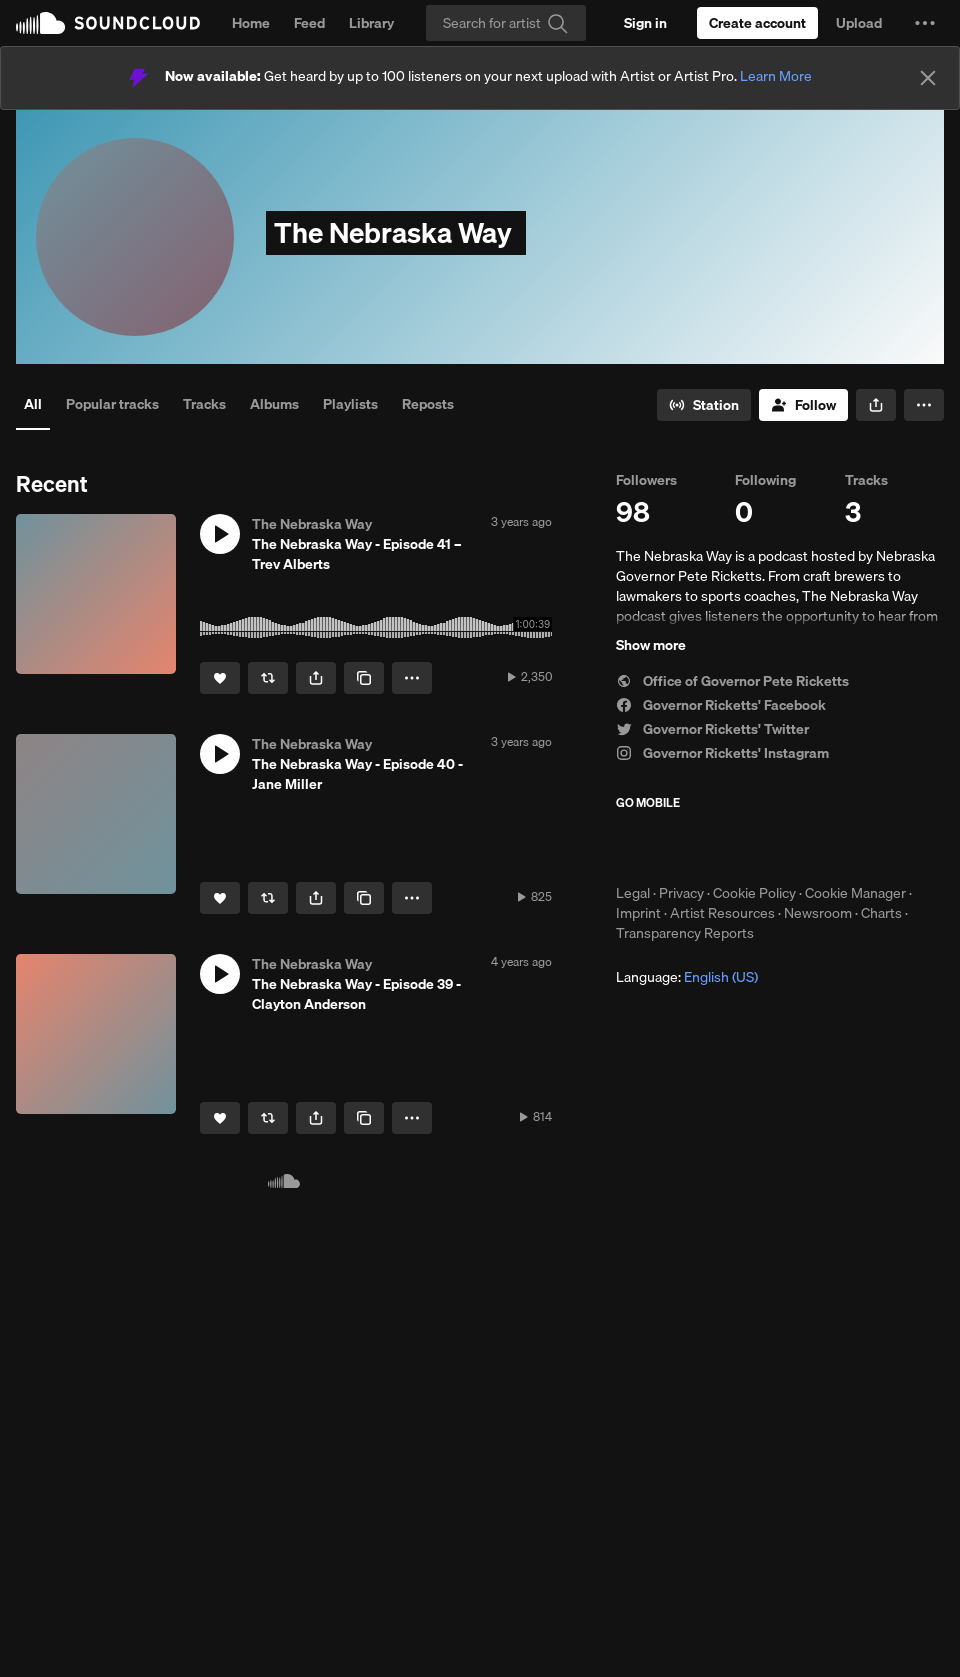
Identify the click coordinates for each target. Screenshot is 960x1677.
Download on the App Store (676, 847)
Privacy (681, 893)
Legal (633, 893)
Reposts (428, 404)
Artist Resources (722, 913)
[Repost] (268, 678)
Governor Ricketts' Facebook (721, 705)
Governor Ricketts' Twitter (712, 729)
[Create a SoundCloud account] (757, 23)
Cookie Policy (754, 893)
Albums (274, 404)
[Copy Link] (364, 678)
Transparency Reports (685, 933)
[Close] (928, 78)
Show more (651, 645)
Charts (881, 913)
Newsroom (818, 913)
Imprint (638, 913)
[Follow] (803, 405)
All (33, 404)
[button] (925, 23)
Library (371, 23)
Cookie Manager (855, 893)
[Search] (506, 23)
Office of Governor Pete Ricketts (732, 681)
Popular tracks (112, 404)
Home (251, 23)
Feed (309, 23)
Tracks (204, 404)
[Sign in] (645, 23)
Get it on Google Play (811, 847)
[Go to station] (704, 405)
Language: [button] (687, 977)
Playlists (350, 404)
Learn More (776, 76)
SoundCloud (108, 23)
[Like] (220, 678)
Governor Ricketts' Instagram (722, 753)
